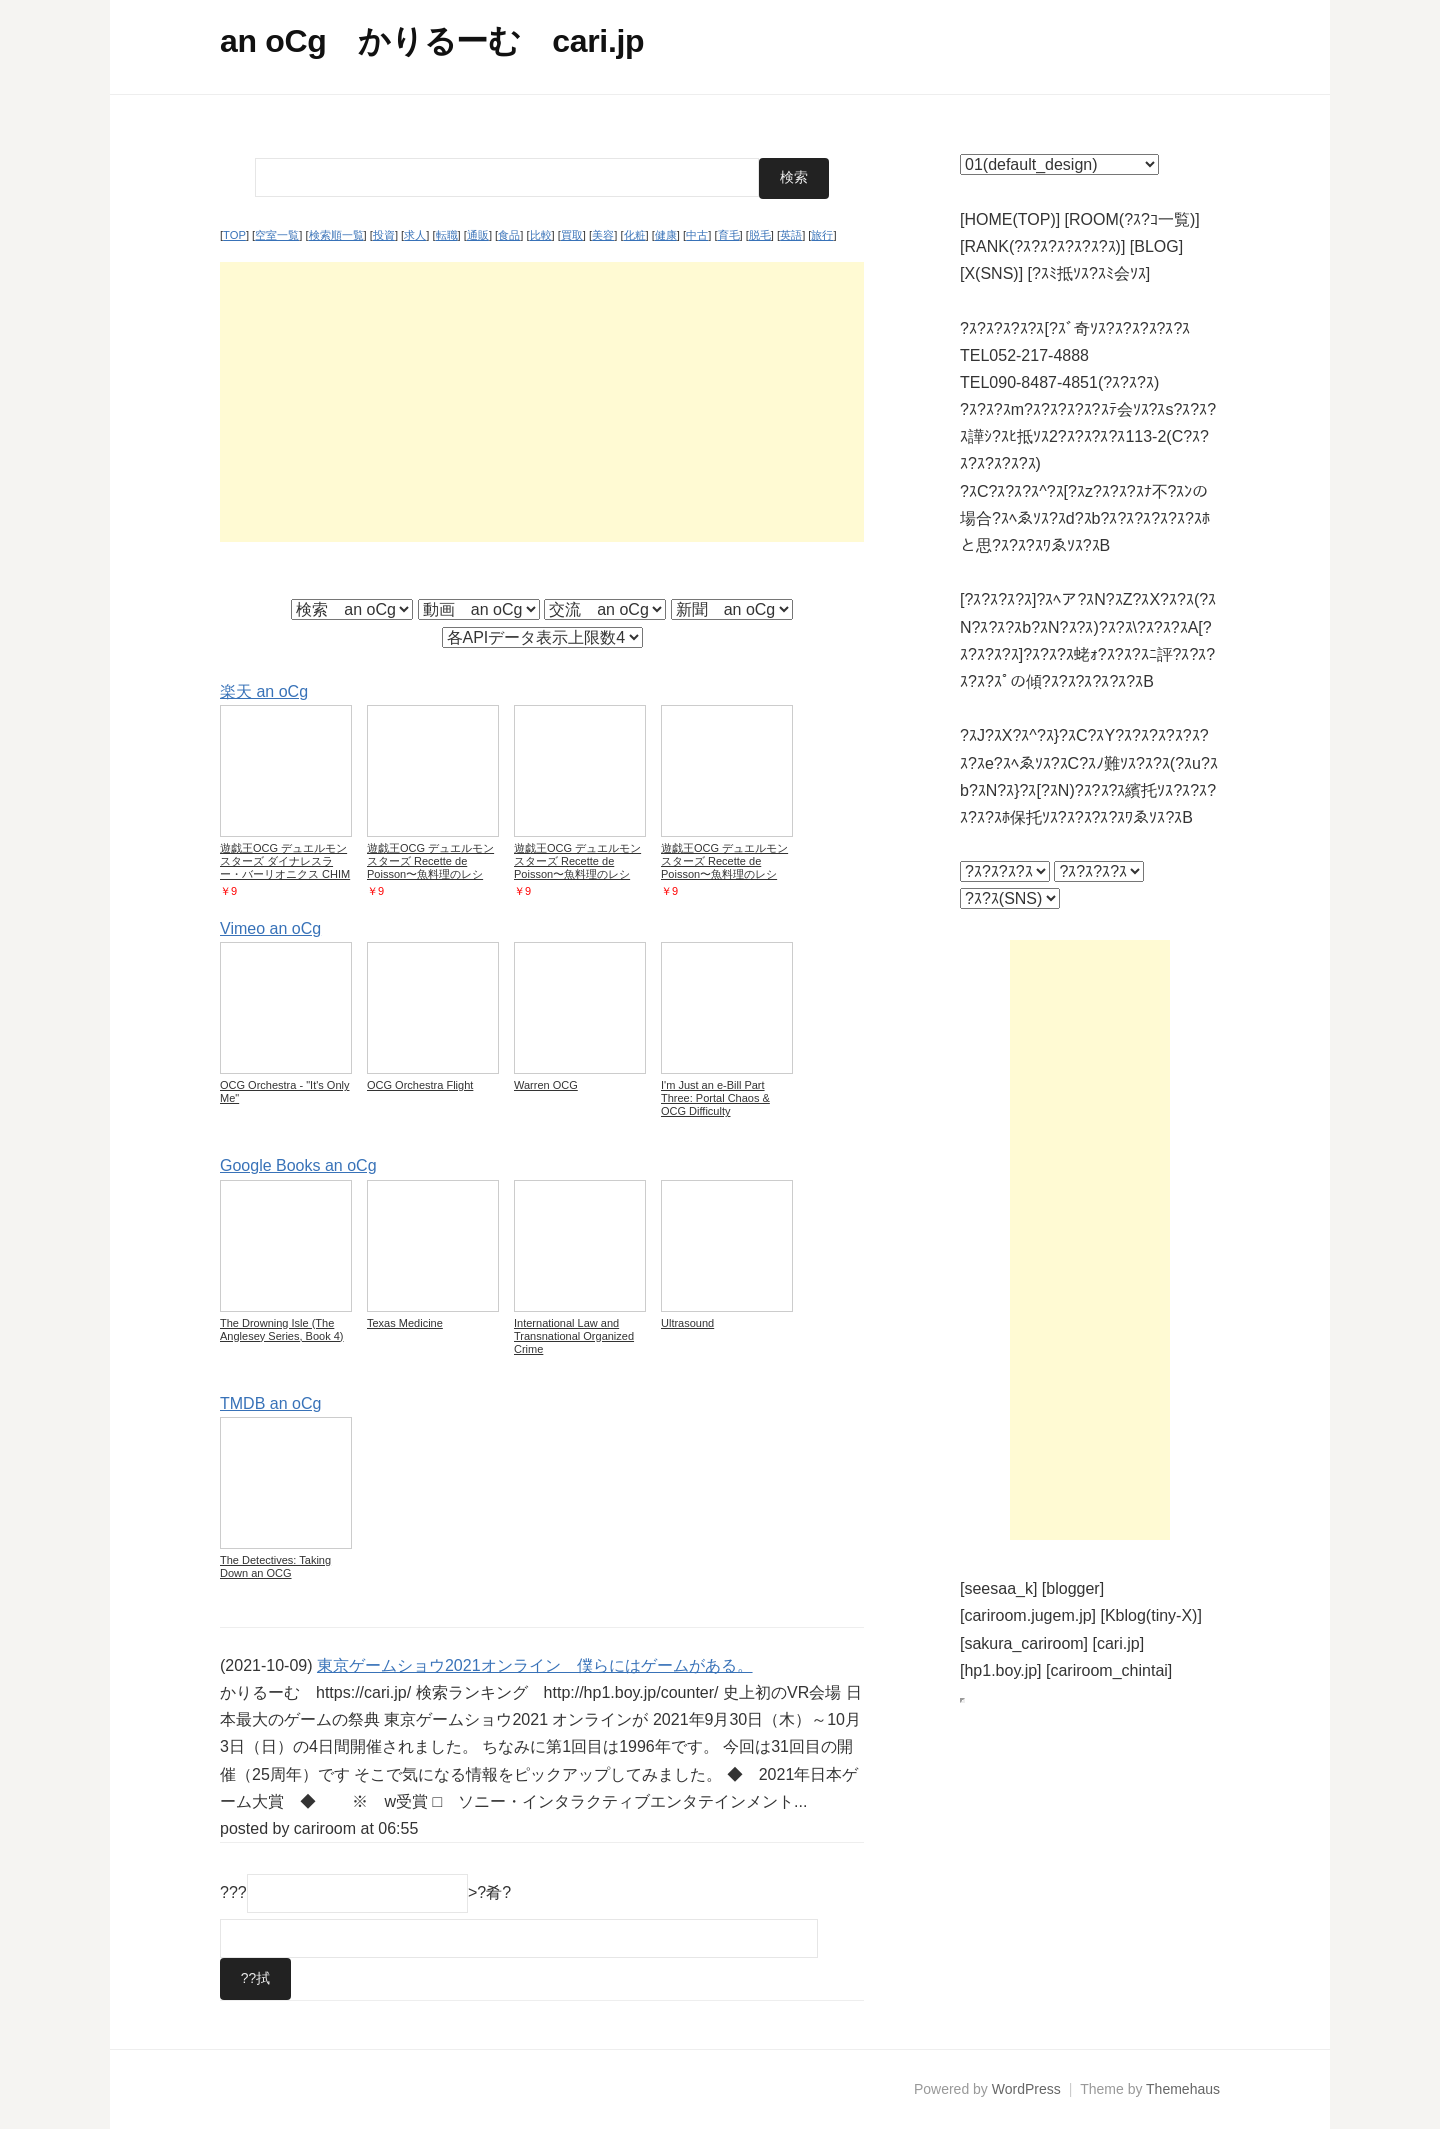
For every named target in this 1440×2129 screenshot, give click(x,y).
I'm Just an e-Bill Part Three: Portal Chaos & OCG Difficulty (715, 1098)
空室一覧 (277, 235)
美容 (603, 235)
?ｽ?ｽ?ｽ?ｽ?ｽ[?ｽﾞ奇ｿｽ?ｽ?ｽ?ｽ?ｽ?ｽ (1075, 328)
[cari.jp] (1119, 1643)
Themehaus (1183, 2089)
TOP (234, 235)
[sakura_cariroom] (1024, 1643)
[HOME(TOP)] (1010, 219)
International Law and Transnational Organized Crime (574, 1335)
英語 (791, 235)
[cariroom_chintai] (1109, 1670)
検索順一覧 (336, 235)
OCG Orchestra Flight (420, 1085)
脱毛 (760, 235)
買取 (572, 235)
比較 (541, 235)
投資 (384, 235)
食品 (509, 235)
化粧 (635, 235)
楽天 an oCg (264, 690)
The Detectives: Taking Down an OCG (275, 1565)
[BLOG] (1156, 246)
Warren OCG (546, 1085)
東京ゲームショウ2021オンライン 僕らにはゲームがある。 (535, 1664)
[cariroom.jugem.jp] (1028, 1615)
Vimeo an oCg (270, 928)
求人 (415, 235)
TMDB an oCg (270, 1402)
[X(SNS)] (991, 273)
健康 (666, 235)
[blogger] (1073, 1588)
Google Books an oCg (298, 1165)
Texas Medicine (405, 1322)
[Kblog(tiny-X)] (1151, 1615)
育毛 (729, 235)
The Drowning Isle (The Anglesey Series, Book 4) (282, 1328)
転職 (447, 235)
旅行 (822, 235)
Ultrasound (687, 1322)
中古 (697, 235)
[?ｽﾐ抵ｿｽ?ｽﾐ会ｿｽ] (1089, 273)
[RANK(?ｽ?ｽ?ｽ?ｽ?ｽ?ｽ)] (1042, 246)
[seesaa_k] (998, 1588)
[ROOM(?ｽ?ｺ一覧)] (1132, 219)
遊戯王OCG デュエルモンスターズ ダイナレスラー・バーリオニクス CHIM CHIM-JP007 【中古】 (285, 867)
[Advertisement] (542, 401)
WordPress (1026, 2089)
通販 (478, 235)
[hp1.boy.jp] (1001, 1670)
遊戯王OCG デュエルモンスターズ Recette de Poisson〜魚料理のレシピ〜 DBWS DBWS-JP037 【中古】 (431, 874)
